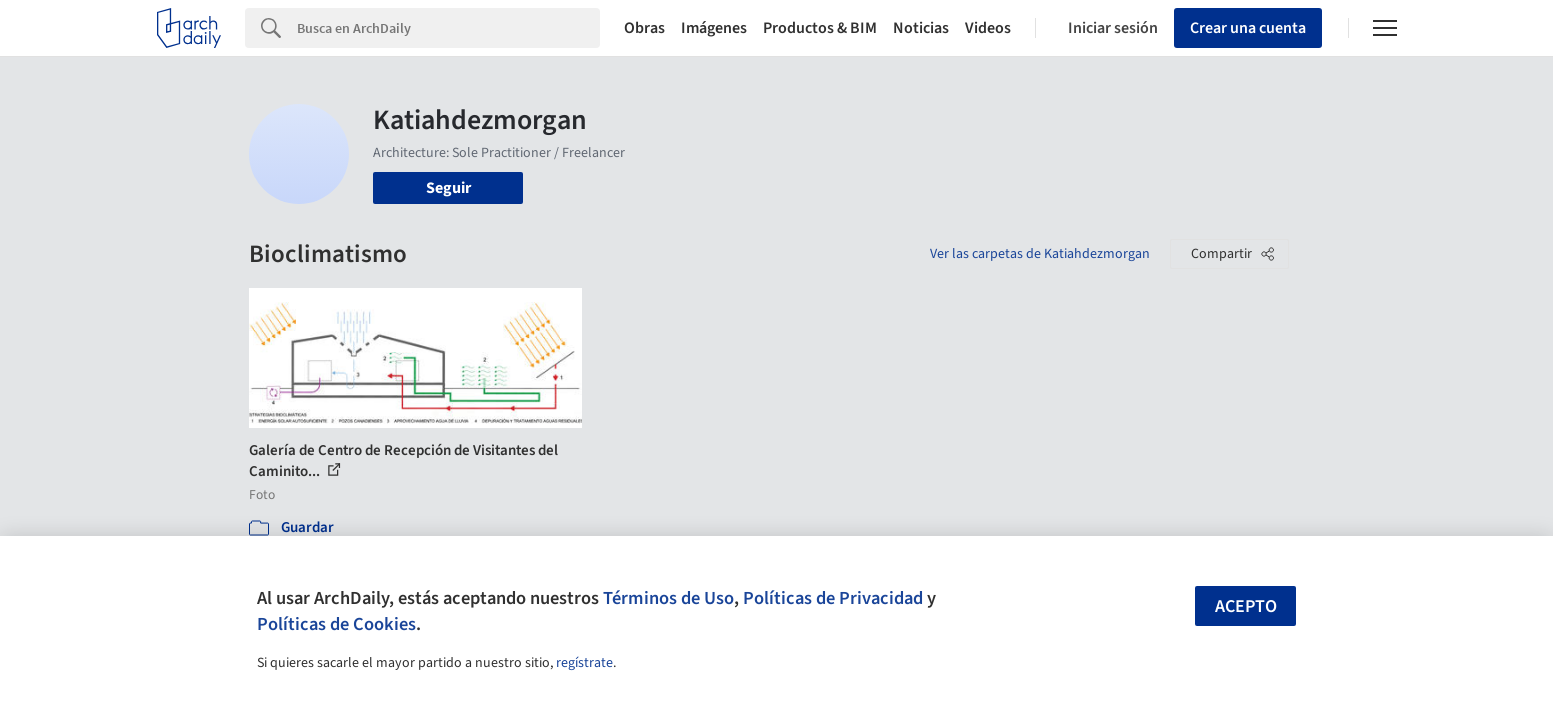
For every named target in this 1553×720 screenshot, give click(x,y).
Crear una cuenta (1248, 28)
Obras (644, 28)
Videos (988, 28)
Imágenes (714, 28)
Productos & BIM (820, 28)
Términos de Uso (668, 598)
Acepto (1246, 606)
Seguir (448, 188)
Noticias (921, 28)
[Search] (448, 28)
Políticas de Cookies (336, 624)
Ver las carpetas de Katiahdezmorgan (1040, 254)
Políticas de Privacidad (833, 598)
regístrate (584, 663)
